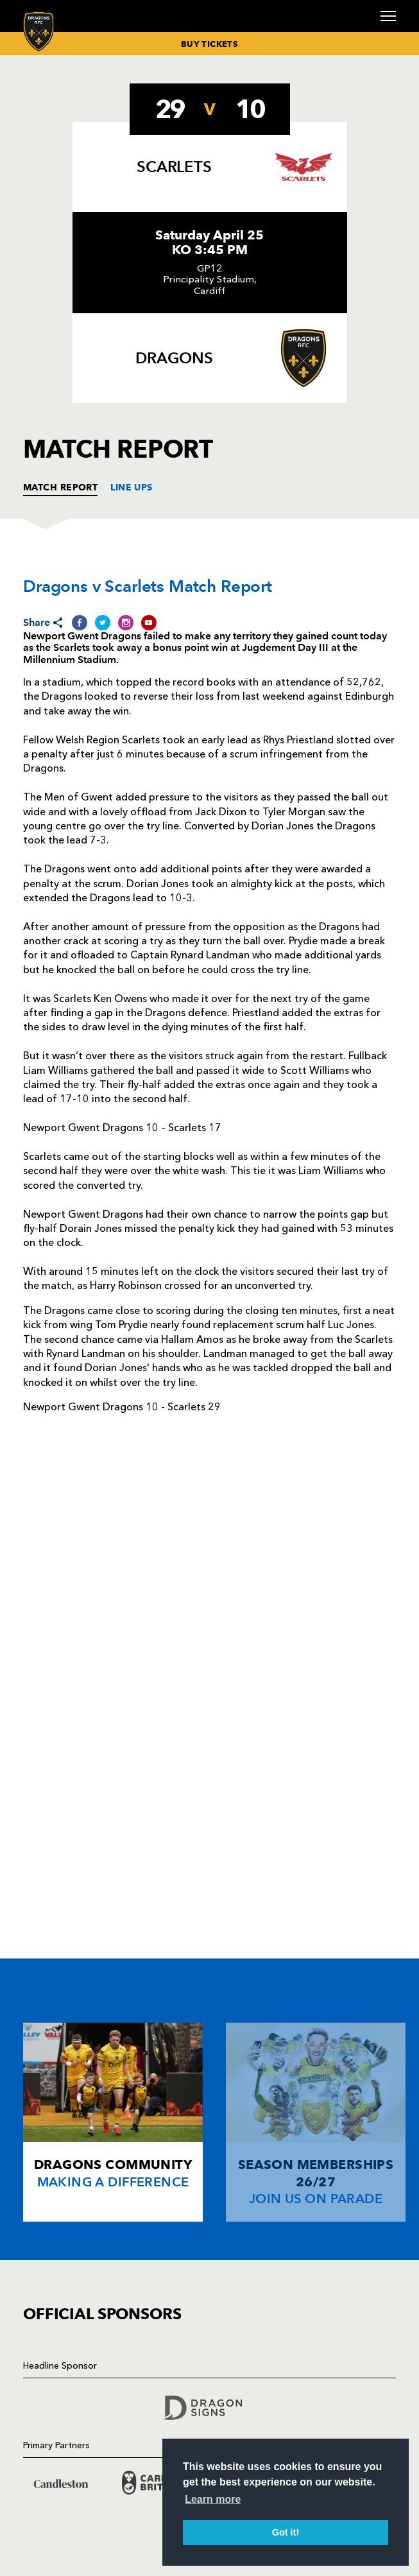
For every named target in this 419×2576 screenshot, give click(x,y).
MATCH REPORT (60, 487)
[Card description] (113, 2122)
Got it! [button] (285, 2532)
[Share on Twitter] (102, 622)
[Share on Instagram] (125, 622)
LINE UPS (131, 487)
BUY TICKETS (209, 44)
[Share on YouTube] (149, 622)
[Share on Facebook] (79, 622)
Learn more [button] (213, 2499)
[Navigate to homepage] (39, 31)
